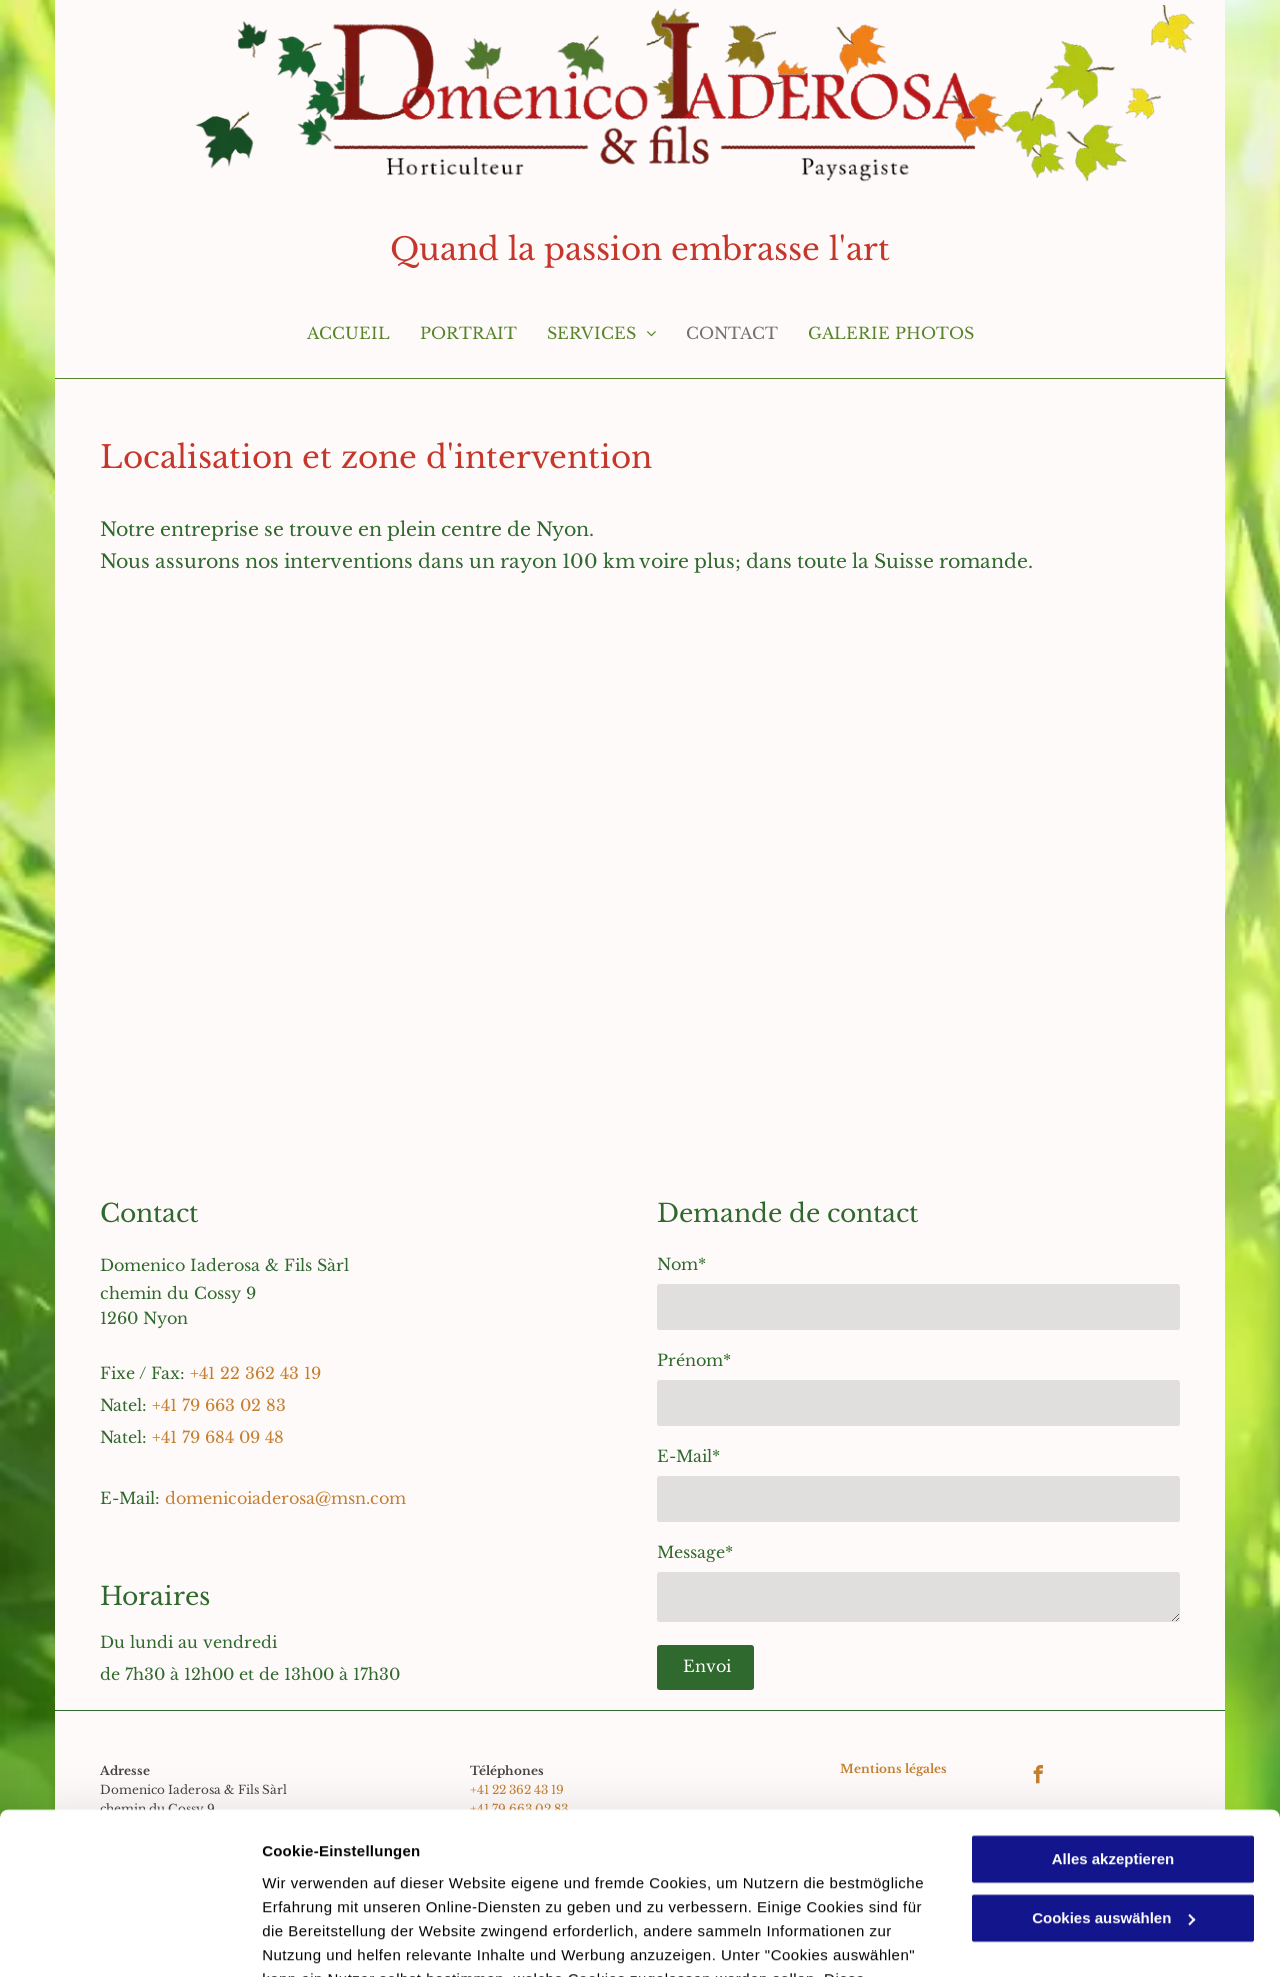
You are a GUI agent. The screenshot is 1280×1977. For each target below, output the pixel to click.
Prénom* (694, 1360)
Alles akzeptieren (1113, 1715)
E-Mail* (688, 1456)
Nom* (681, 1264)
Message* (695, 1552)
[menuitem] (348, 343)
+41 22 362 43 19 (255, 1373)
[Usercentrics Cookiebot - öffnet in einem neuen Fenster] (129, 1938)
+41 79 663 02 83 (219, 1405)
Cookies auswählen (332, 1937)
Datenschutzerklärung (491, 1882)
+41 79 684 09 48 (218, 1437)
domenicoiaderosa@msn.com (285, 1498)
